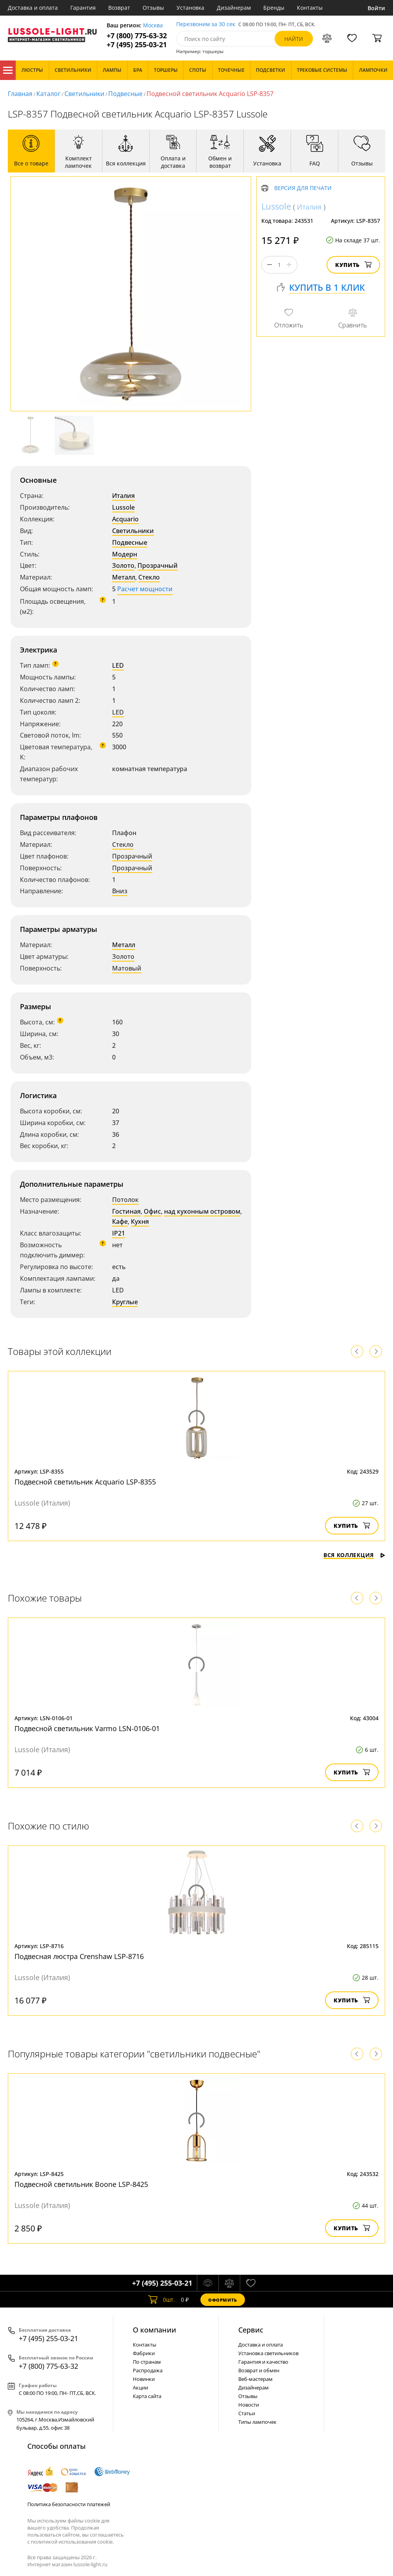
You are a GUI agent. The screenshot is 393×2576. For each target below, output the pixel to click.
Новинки (144, 2378)
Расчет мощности (145, 589)
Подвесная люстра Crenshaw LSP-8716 (79, 1956)
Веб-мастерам (255, 2378)
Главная (20, 93)
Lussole (123, 507)
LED (118, 665)
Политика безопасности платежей (68, 2504)
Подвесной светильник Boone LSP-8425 (81, 2184)
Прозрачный (158, 565)
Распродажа (148, 2370)
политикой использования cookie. (72, 2541)
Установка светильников (268, 2353)
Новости (248, 2404)
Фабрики (144, 2353)
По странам (147, 2361)
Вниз (119, 891)
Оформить (222, 2300)
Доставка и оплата (33, 7)
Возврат (119, 7)
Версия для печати (303, 188)
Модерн (124, 554)
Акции (140, 2387)
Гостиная (126, 1211)
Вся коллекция (354, 1555)
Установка (190, 7)
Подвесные (125, 93)
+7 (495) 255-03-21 (137, 44)
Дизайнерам (234, 7)
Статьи (246, 2413)
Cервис (250, 2329)
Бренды (273, 7)
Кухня (140, 1221)
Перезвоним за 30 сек (205, 24)
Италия (123, 495)
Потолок (125, 1199)
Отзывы (153, 7)
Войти (376, 8)
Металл (123, 577)
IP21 (118, 1233)
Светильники (84, 93)
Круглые (125, 1302)
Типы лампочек (257, 2421)
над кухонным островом (202, 1211)
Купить (353, 264)
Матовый (126, 968)
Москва (153, 25)
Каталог (8, 70)
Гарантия (83, 7)
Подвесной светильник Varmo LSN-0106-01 (87, 1728)
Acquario (125, 519)
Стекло (149, 577)
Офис (152, 1211)
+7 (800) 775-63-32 (137, 35)
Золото (123, 565)
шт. (161, 2299)
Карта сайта (147, 2396)
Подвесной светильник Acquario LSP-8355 (85, 1481)
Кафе (120, 1221)
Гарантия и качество (263, 2361)
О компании (154, 2329)
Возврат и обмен (258, 2370)
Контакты (310, 7)
